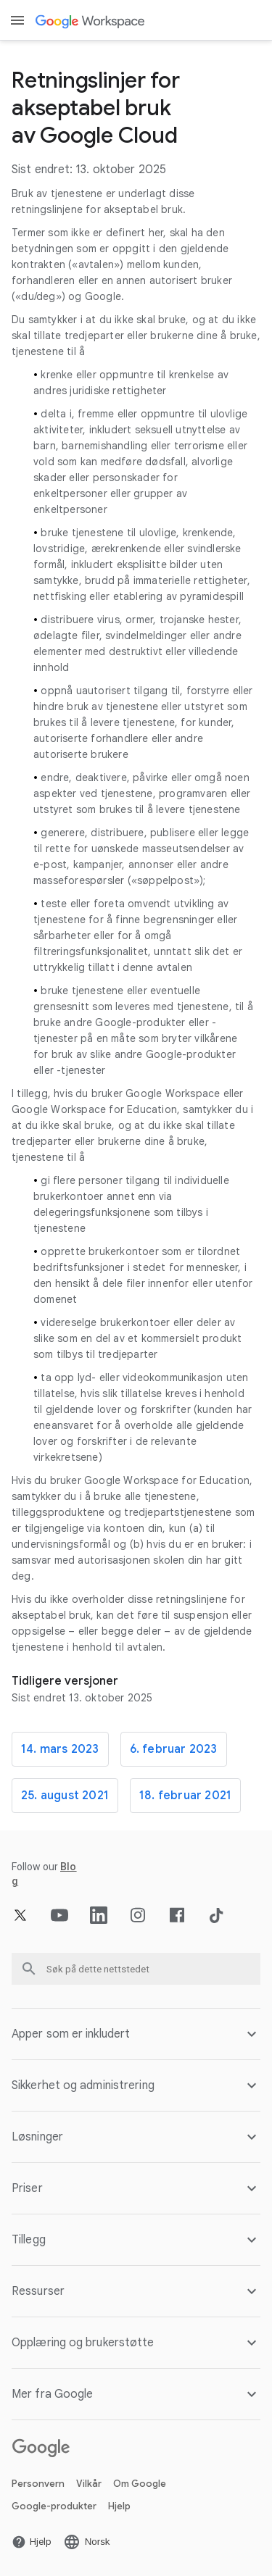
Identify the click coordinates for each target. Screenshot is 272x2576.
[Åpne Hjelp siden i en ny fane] (31, 2542)
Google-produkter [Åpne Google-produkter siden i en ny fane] (54, 2506)
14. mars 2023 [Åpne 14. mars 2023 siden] (60, 1749)
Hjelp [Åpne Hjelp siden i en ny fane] (119, 2506)
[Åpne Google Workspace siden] (91, 20)
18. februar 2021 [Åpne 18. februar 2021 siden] (185, 1795)
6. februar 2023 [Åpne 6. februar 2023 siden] (174, 1749)
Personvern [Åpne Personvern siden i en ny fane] (38, 2483)
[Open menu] (17, 20)
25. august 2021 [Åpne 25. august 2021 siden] (65, 1795)
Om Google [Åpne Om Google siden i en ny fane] (139, 2483)
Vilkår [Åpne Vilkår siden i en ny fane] (89, 2483)
